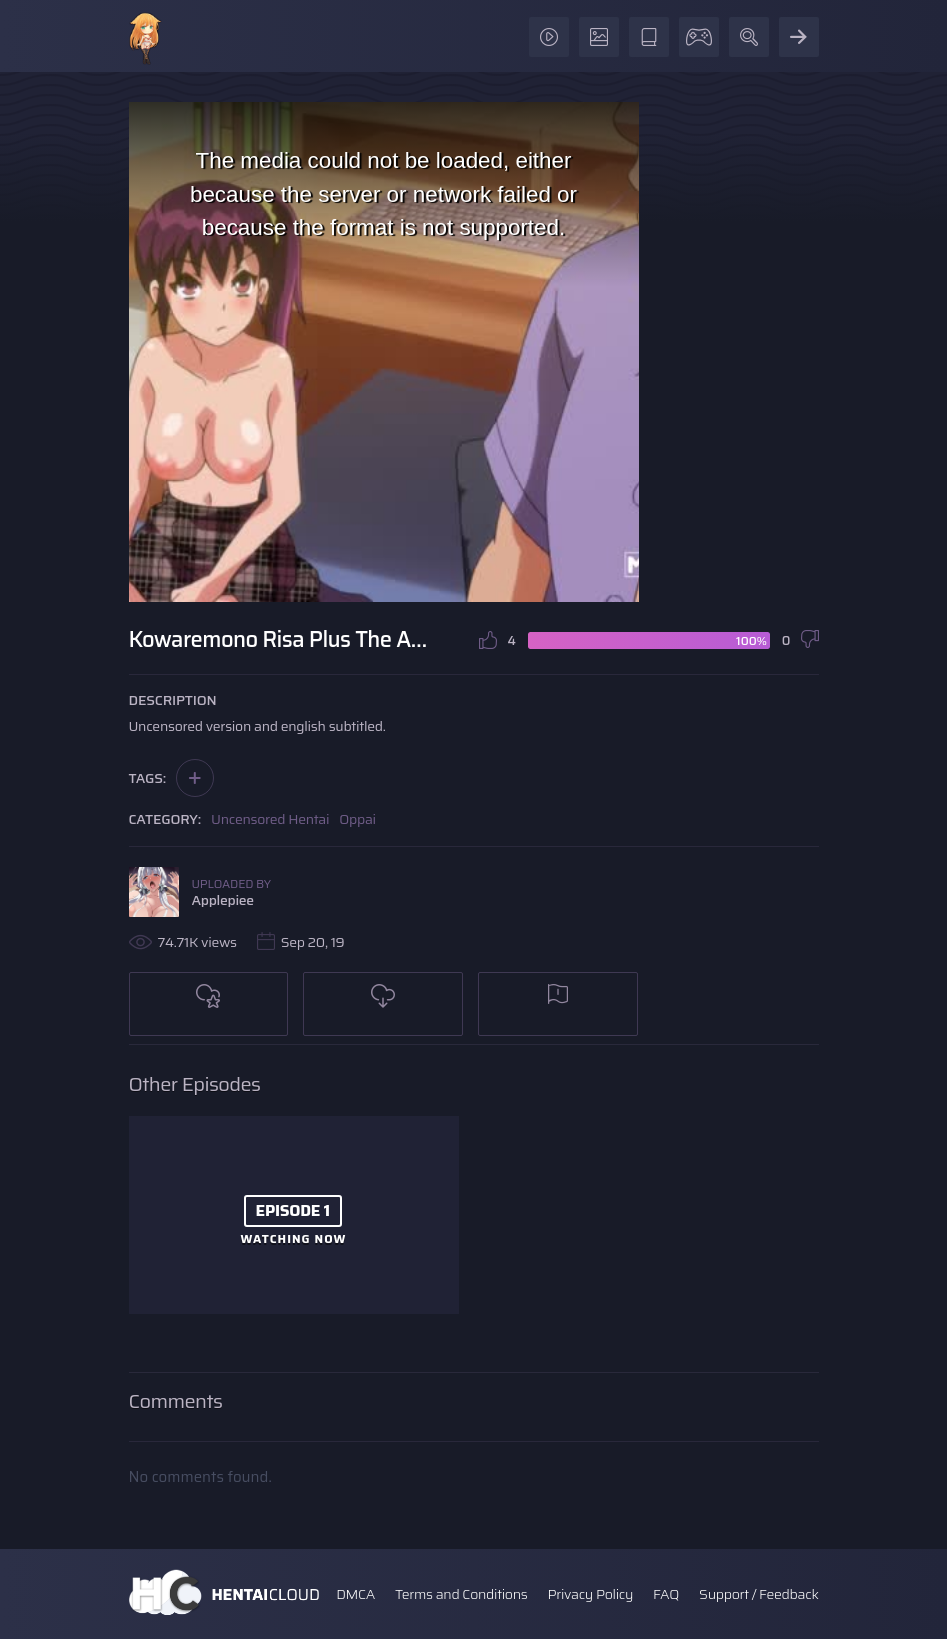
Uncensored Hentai (270, 819)
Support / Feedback (758, 1594)
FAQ (666, 1594)
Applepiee (223, 900)
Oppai (357, 819)
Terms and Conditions (461, 1594)
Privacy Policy (590, 1594)
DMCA (355, 1594)
